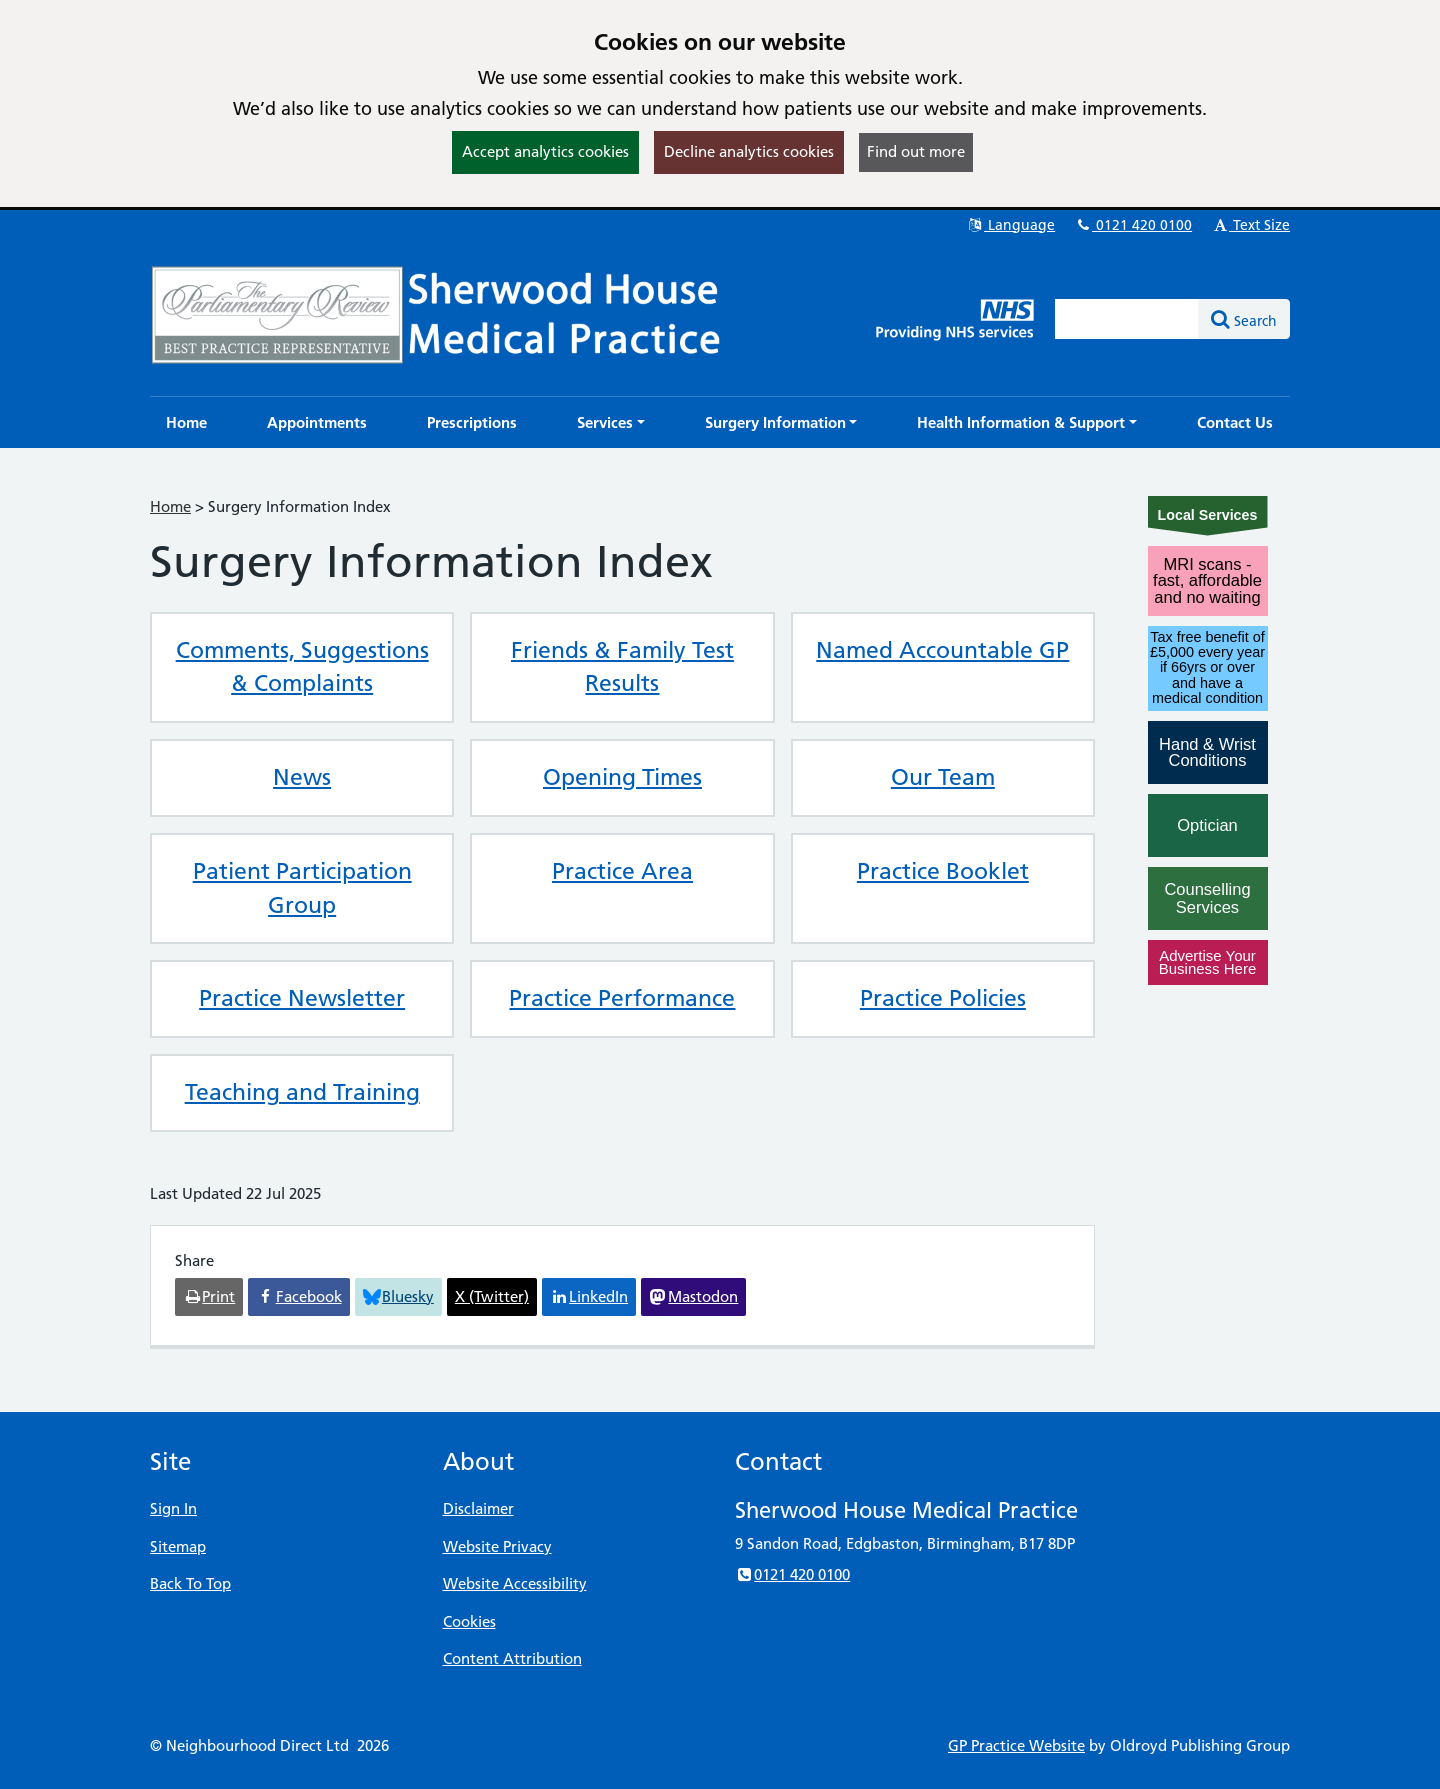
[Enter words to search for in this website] (1127, 319)
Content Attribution (512, 1658)
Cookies (469, 1621)
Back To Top (190, 1583)
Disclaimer (478, 1508)
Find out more (916, 151)
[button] (611, 422)
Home (170, 506)
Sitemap (178, 1546)
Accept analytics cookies (545, 151)
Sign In (173, 1508)
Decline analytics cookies (749, 151)
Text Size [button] (1250, 225)
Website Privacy (497, 1546)
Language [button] (1010, 225)
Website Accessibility (515, 1583)
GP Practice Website (1016, 1745)
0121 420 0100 (1133, 225)
